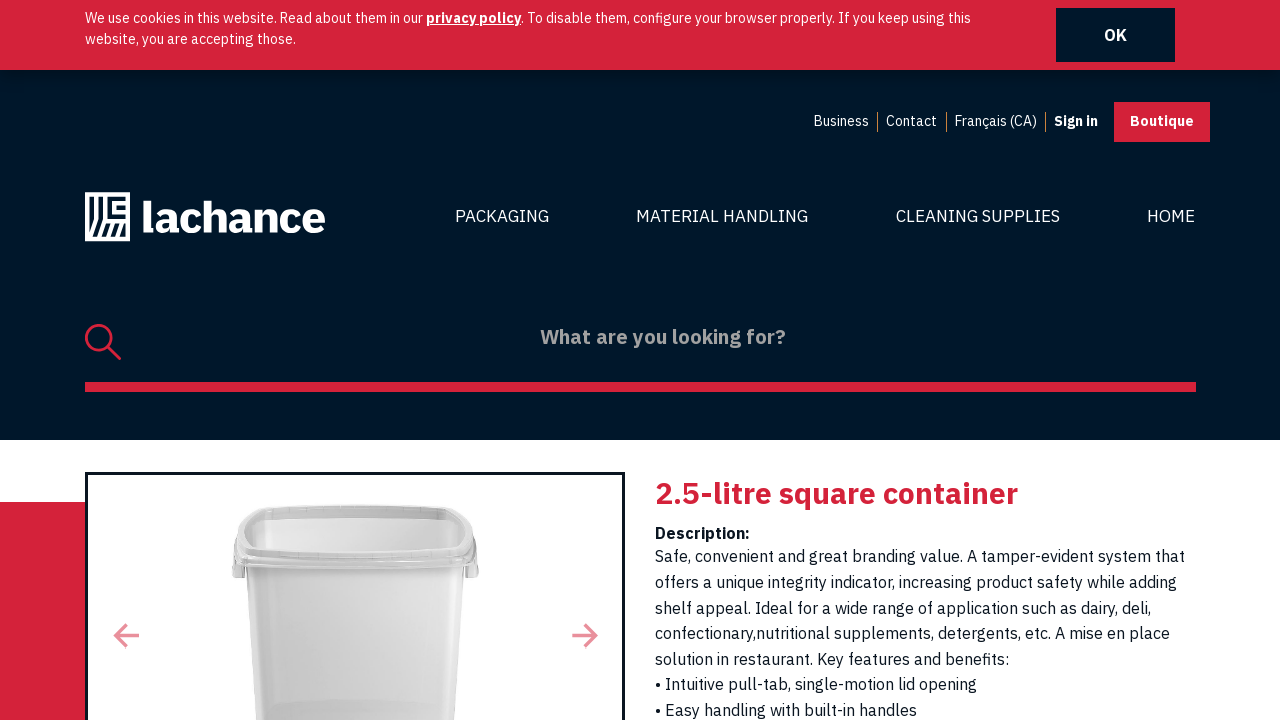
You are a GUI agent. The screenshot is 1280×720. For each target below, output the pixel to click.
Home (1171, 216)
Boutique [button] (1162, 121)
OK (1115, 35)
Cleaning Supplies (978, 216)
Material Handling (722, 216)
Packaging (502, 216)
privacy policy (473, 18)
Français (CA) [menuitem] (996, 121)
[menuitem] (841, 122)
